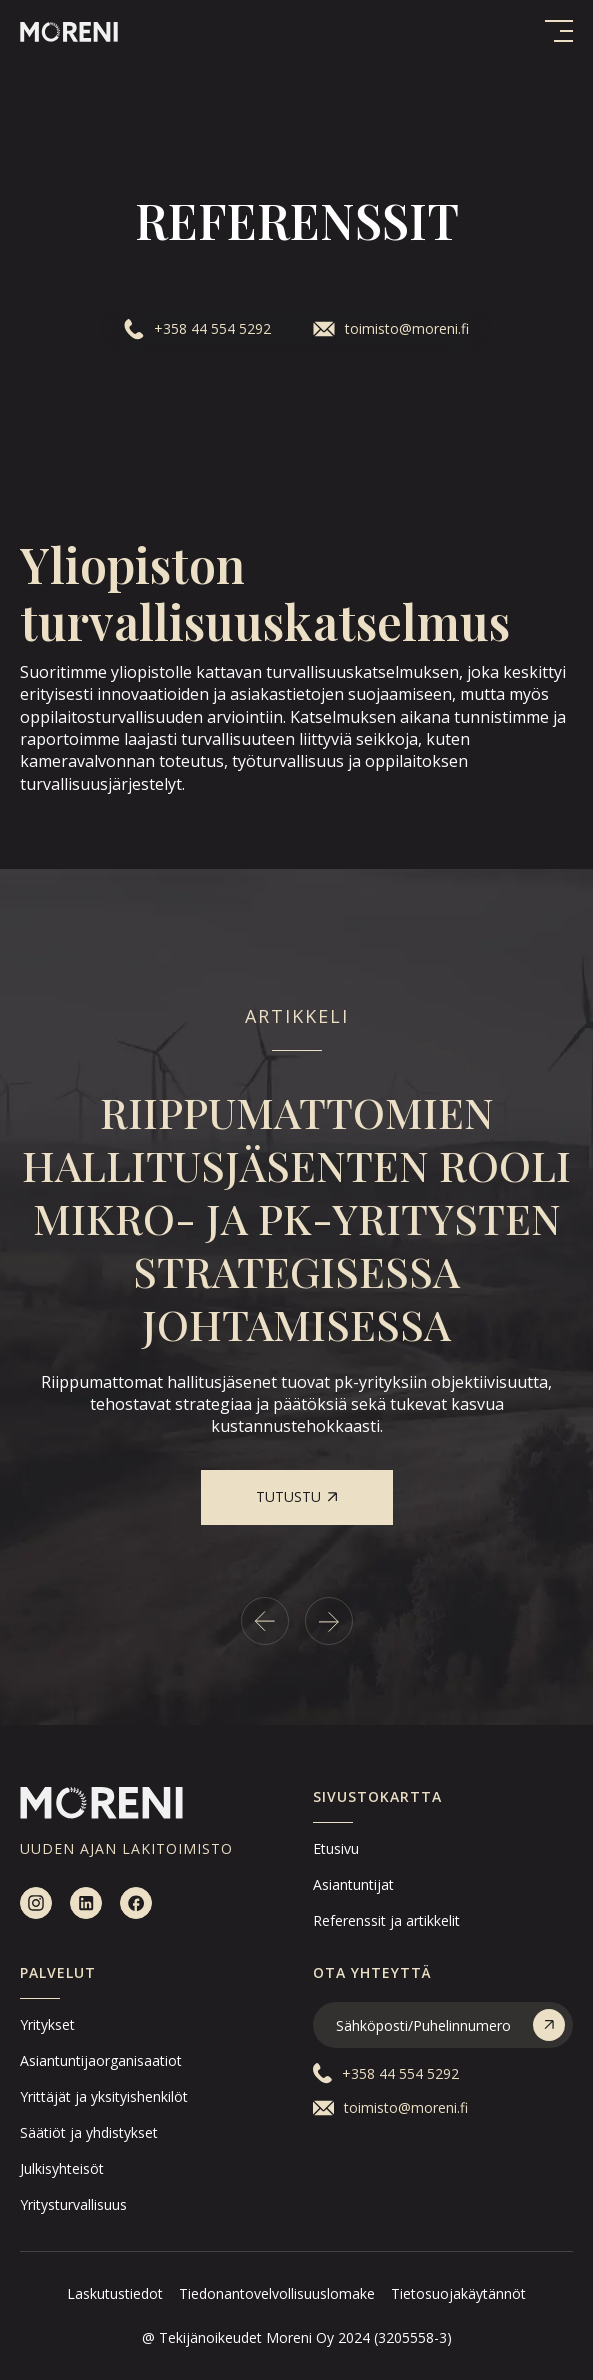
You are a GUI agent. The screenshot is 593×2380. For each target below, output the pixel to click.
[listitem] (296, 1305)
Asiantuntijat (353, 1884)
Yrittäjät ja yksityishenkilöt (104, 2096)
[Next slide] (329, 1621)
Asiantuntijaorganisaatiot (101, 2060)
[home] (69, 30)
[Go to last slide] (265, 1621)
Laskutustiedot (115, 2293)
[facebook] (136, 1903)
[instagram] (36, 1903)
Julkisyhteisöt (62, 2168)
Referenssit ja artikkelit (386, 1920)
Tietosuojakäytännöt (458, 2293)
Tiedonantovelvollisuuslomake (277, 2293)
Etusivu (336, 1848)
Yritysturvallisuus (73, 2204)
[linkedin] (86, 1903)
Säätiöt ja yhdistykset (89, 2132)
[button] (559, 31)
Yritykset (47, 2024)
